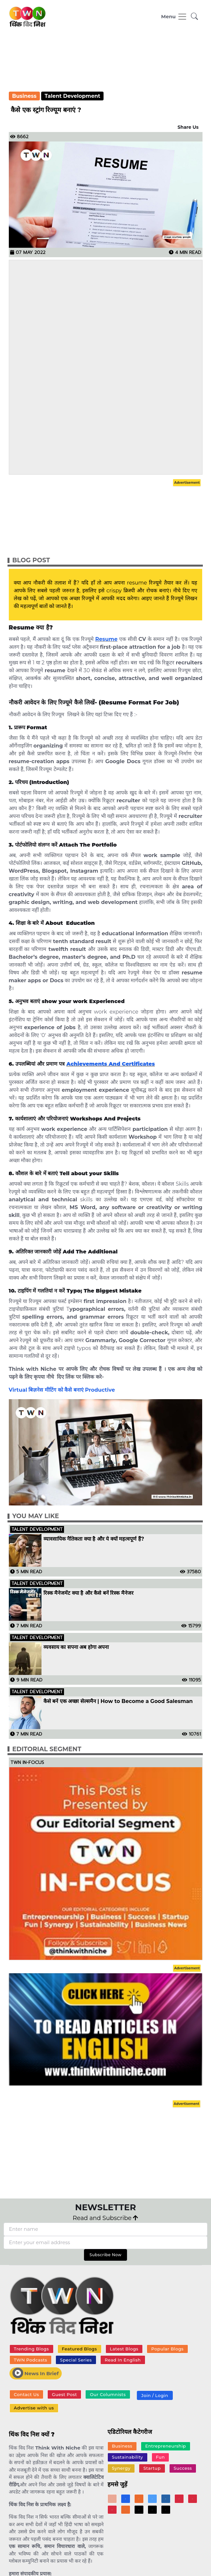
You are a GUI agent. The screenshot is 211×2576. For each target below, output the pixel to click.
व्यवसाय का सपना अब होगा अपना (76, 1647)
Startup (152, 2468)
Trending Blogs (31, 2348)
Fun (160, 2457)
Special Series (76, 2359)
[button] (194, 16)
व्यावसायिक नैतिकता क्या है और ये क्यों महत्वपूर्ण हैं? (93, 1539)
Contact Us (26, 2394)
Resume (106, 639)
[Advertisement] (105, 64)
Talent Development (72, 96)
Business (24, 96)
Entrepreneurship (165, 2446)
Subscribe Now (105, 2254)
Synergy (121, 2468)
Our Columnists (108, 2394)
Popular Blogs (167, 2348)
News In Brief (35, 2373)
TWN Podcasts (30, 2359)
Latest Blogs (124, 2348)
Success (183, 2468)
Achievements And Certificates (110, 1064)
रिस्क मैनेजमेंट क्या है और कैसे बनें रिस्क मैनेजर (88, 1593)
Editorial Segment (46, 1749)
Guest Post (64, 2394)
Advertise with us (34, 2407)
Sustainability (127, 2457)
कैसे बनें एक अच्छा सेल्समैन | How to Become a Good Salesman (118, 1701)
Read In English (123, 2359)
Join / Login (154, 2395)
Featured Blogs (79, 2348)
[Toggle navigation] (174, 16)
